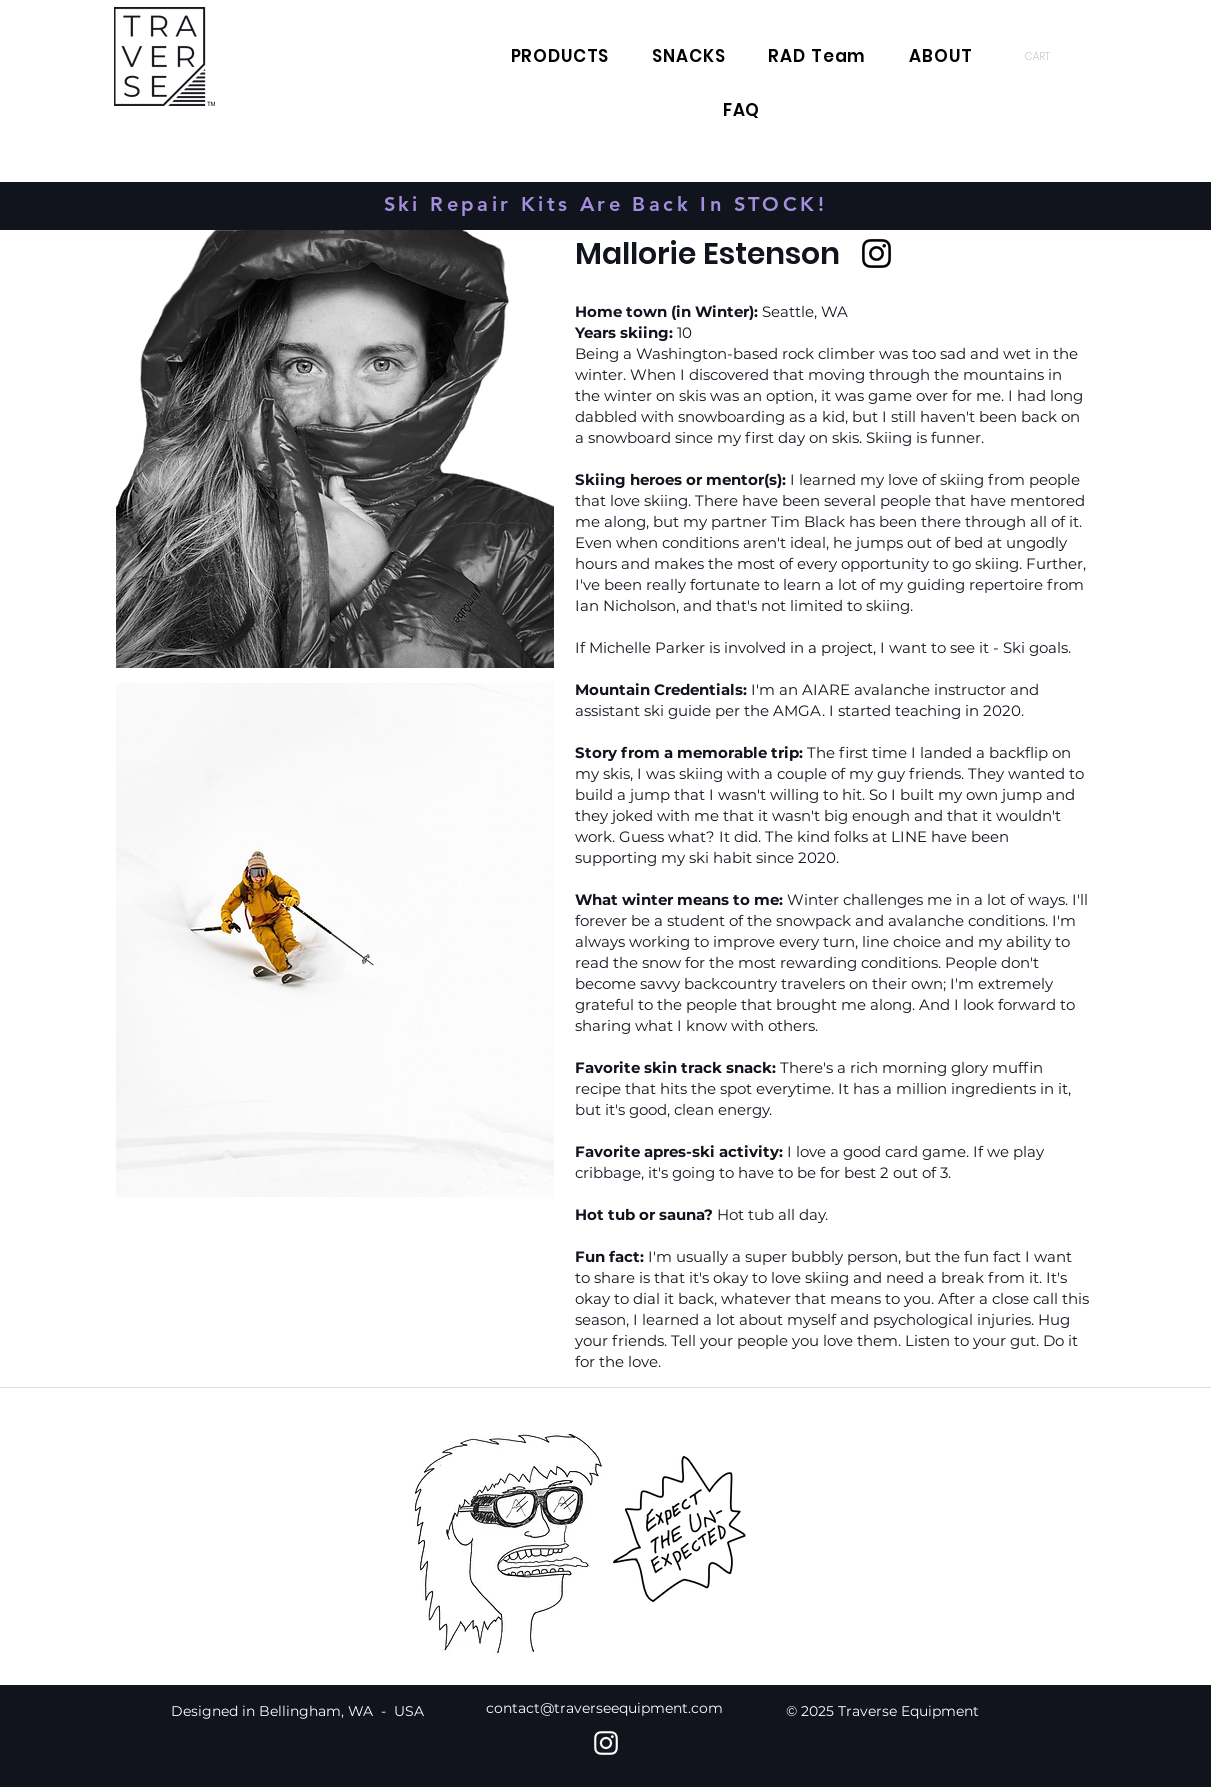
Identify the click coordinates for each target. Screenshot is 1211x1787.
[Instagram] (876, 253)
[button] (1049, 56)
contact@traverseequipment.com (604, 1708)
